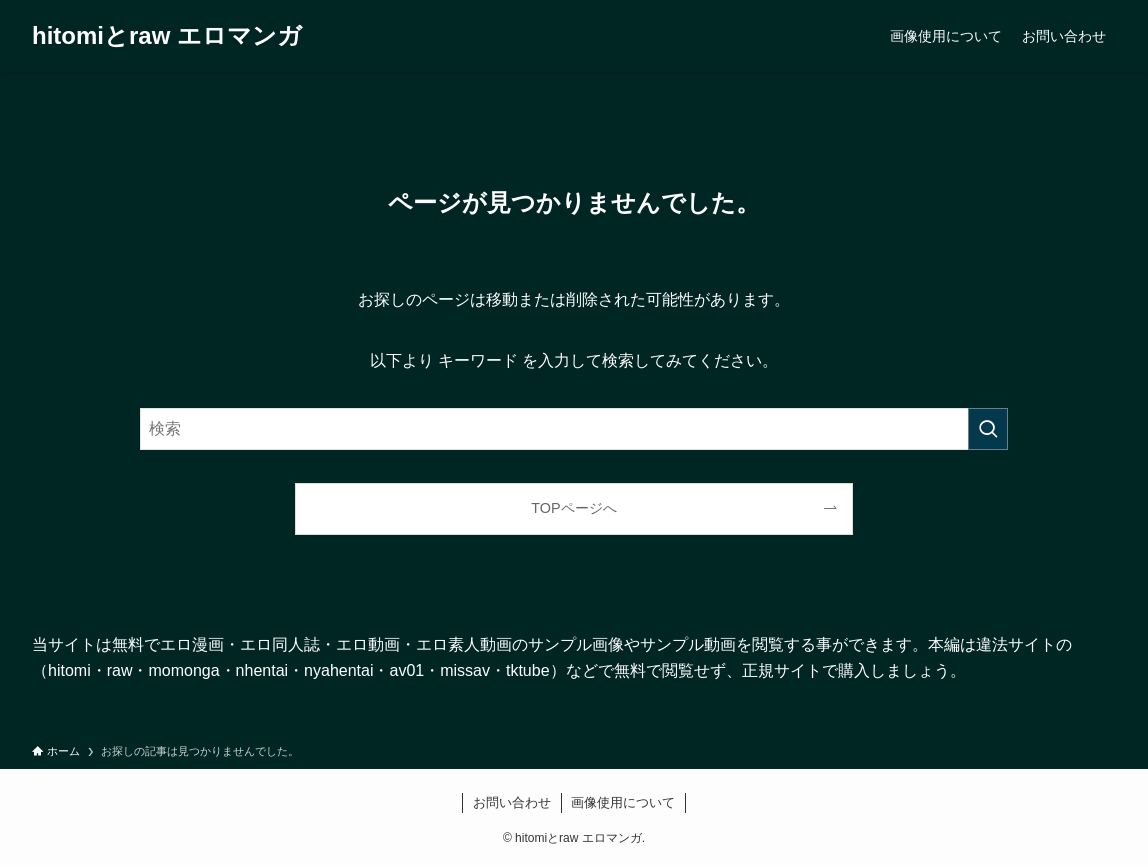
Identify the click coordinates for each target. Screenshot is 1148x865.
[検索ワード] (574, 429)
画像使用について (623, 802)
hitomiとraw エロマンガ (167, 36)
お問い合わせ (512, 802)
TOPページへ (573, 508)
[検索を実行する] (988, 429)
